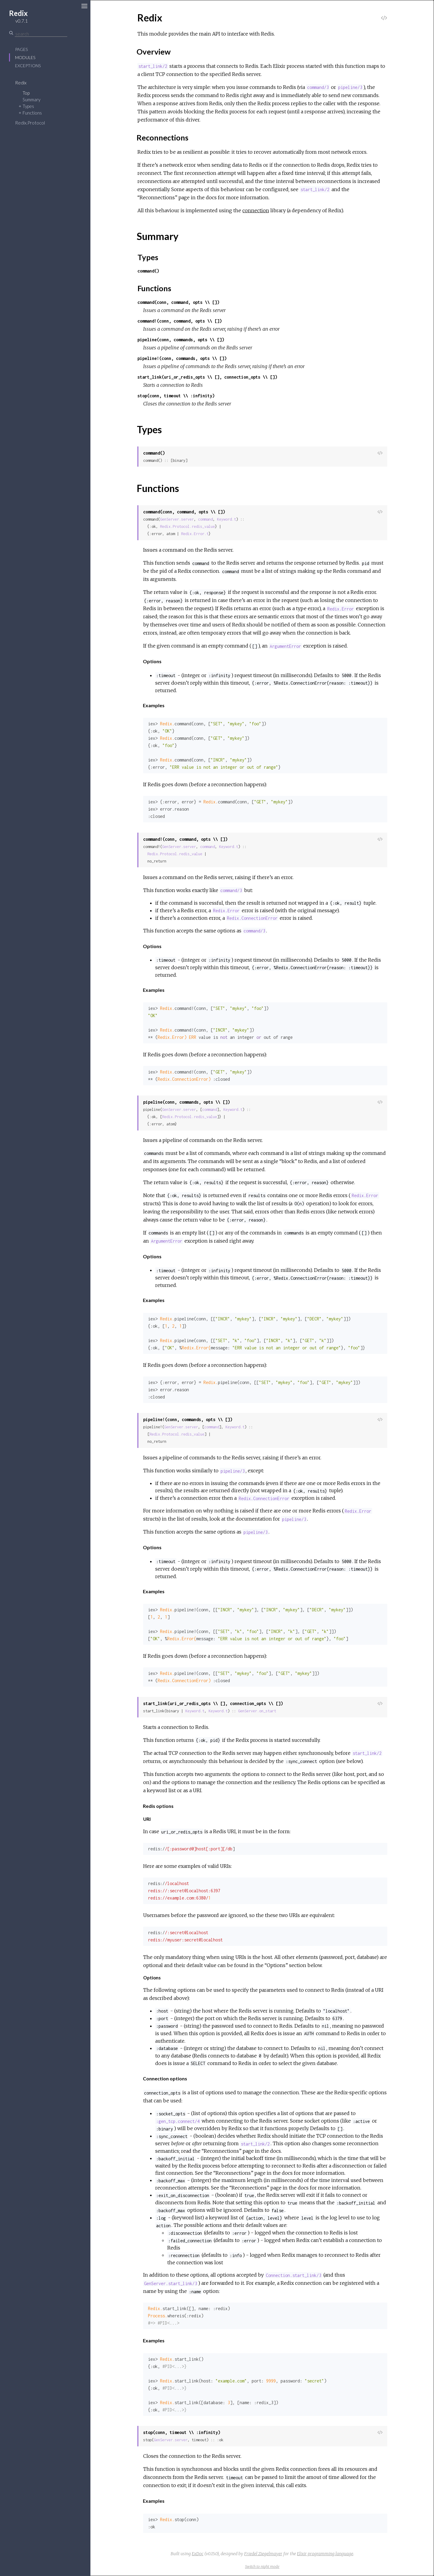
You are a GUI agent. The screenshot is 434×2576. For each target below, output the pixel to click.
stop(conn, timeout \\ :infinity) (176, 395)
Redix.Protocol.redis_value (187, 526)
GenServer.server (177, 519)
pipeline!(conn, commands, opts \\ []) (182, 358)
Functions (32, 112)
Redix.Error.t (195, 533)
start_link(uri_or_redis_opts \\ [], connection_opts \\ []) (207, 377)
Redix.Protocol (30, 122)
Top (26, 93)
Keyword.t (226, 519)
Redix (21, 82)
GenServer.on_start (257, 1711)
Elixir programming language (325, 2553)
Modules (25, 57)
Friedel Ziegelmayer (263, 2553)
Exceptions (28, 65)
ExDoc (197, 2553)
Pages (21, 49)
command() (148, 270)
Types (28, 106)
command (205, 519)
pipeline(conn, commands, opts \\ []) (180, 339)
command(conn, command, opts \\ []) (178, 302)
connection (255, 210)
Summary (31, 99)
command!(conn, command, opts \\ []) (179, 320)
